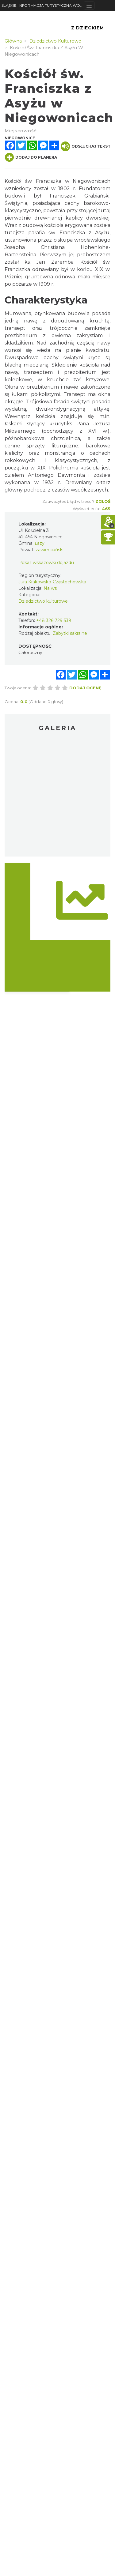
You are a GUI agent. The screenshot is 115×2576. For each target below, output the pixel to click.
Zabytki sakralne (70, 633)
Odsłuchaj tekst (85, 146)
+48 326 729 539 (53, 620)
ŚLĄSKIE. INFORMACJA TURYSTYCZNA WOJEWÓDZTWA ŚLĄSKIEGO (43, 5)
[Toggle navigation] (89, 5)
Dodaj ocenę (85, 687)
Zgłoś (102, 501)
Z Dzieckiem (87, 28)
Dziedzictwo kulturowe (43, 601)
